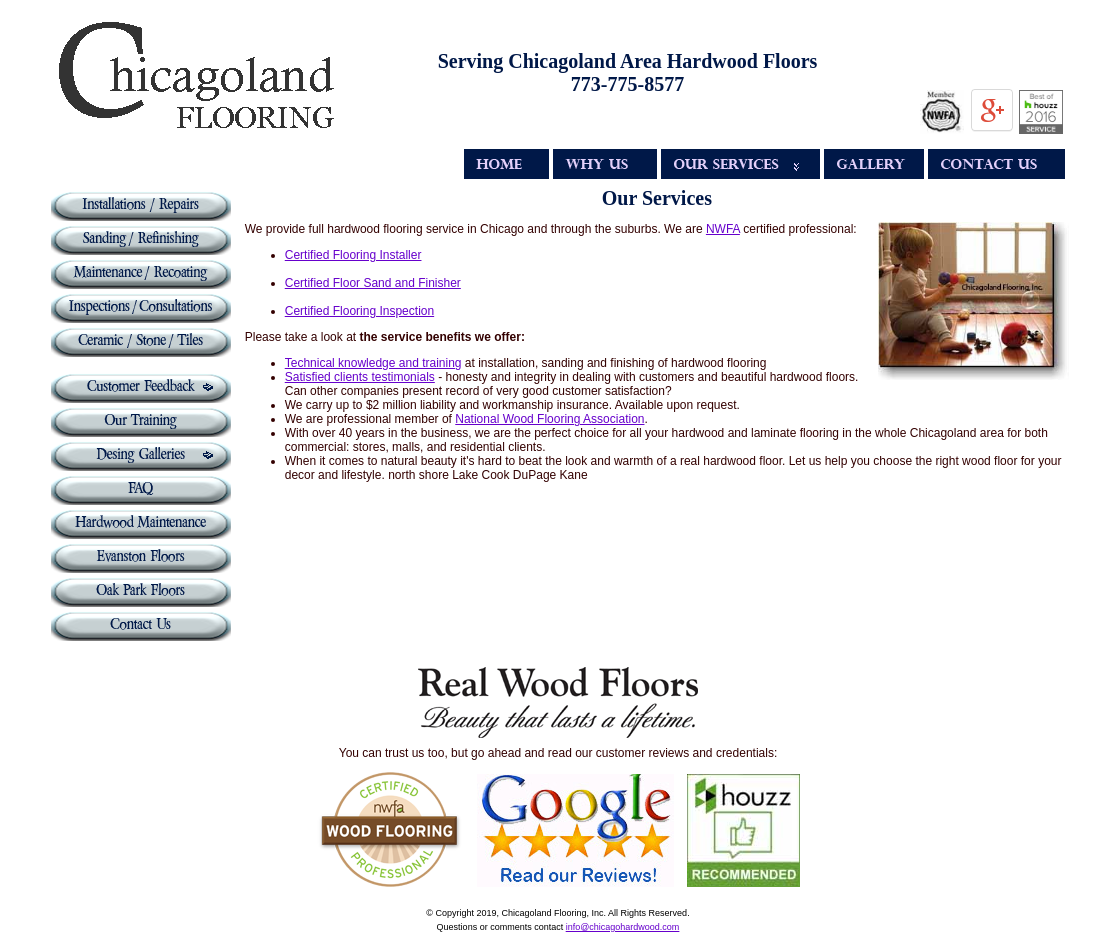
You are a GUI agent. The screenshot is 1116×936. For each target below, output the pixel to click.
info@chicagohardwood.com (623, 927)
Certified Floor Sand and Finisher (373, 283)
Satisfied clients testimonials (360, 377)
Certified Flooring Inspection (359, 311)
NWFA (723, 229)
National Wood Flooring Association (549, 419)
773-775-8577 (627, 84)
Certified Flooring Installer (353, 255)
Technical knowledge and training (373, 363)
